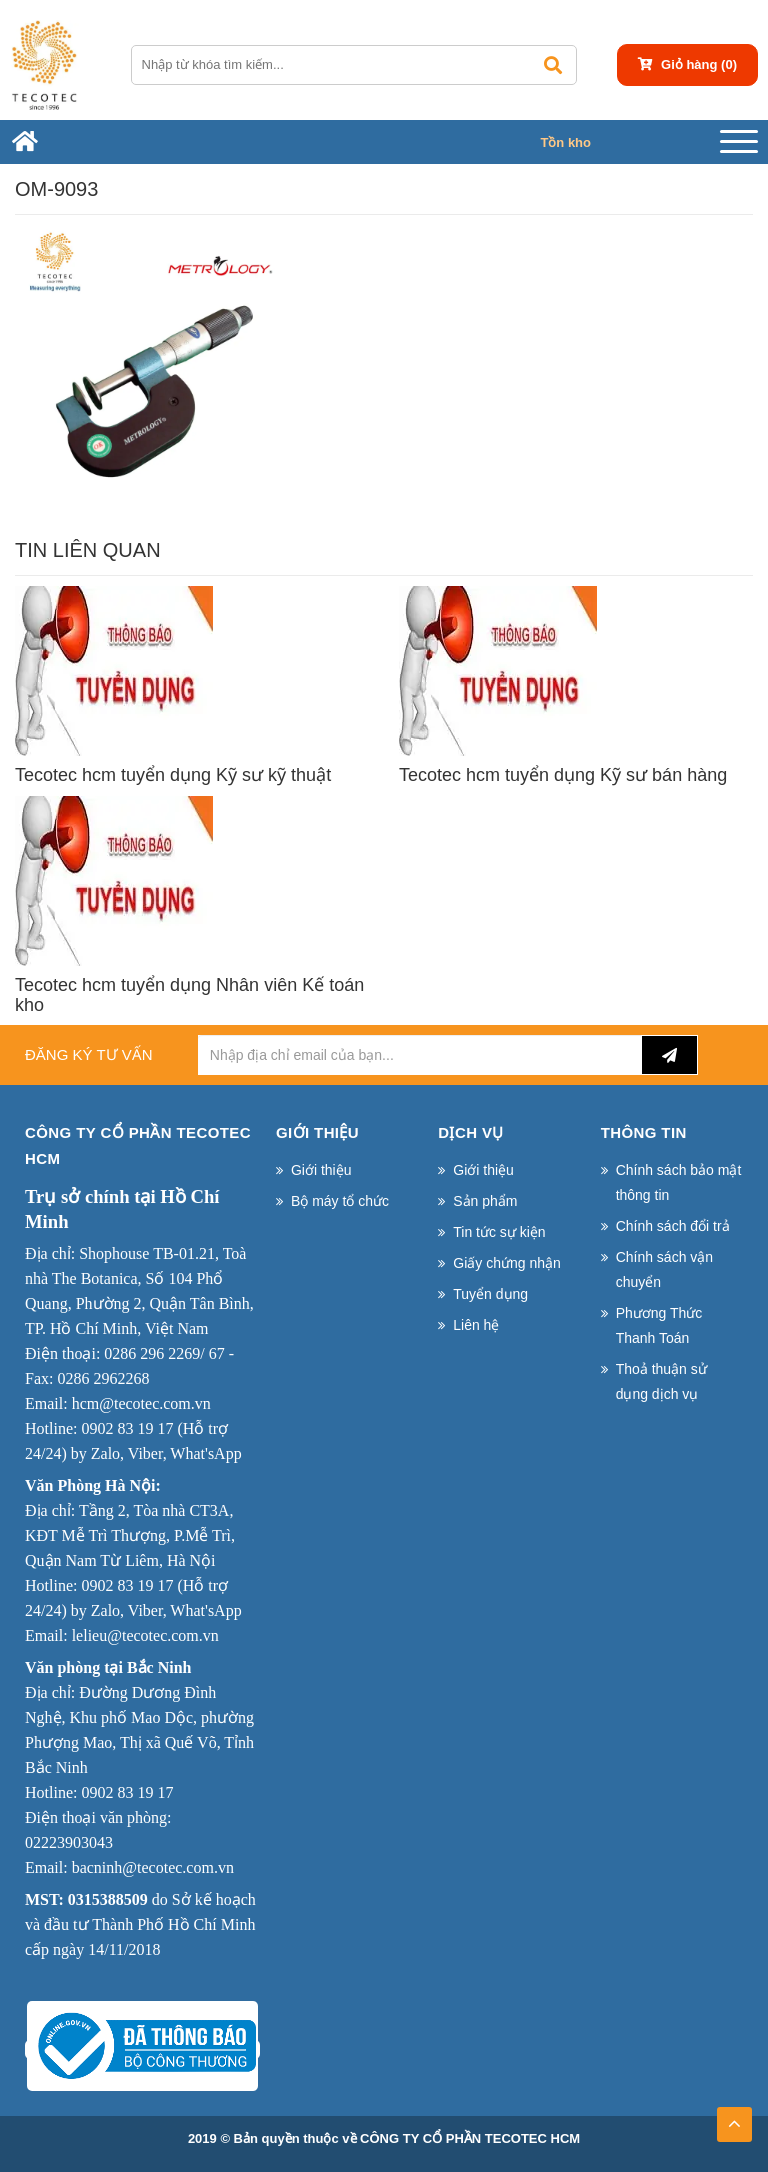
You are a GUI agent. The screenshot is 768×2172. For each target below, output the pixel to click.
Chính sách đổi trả (673, 1226)
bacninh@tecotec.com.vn (153, 1867)
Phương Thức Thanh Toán (659, 1325)
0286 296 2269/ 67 (164, 1353)
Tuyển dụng (490, 1294)
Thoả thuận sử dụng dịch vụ (661, 1381)
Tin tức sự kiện (499, 1232)
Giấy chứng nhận (507, 1263)
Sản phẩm (485, 1201)
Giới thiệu (321, 1170)
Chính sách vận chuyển (665, 1269)
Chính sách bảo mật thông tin (679, 1182)
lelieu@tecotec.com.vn (145, 1635)
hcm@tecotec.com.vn (141, 1403)
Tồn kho (565, 142)
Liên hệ (476, 1325)
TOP (734, 2118)
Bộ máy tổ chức (340, 1201)
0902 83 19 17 (127, 1428)
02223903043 (69, 1842)
